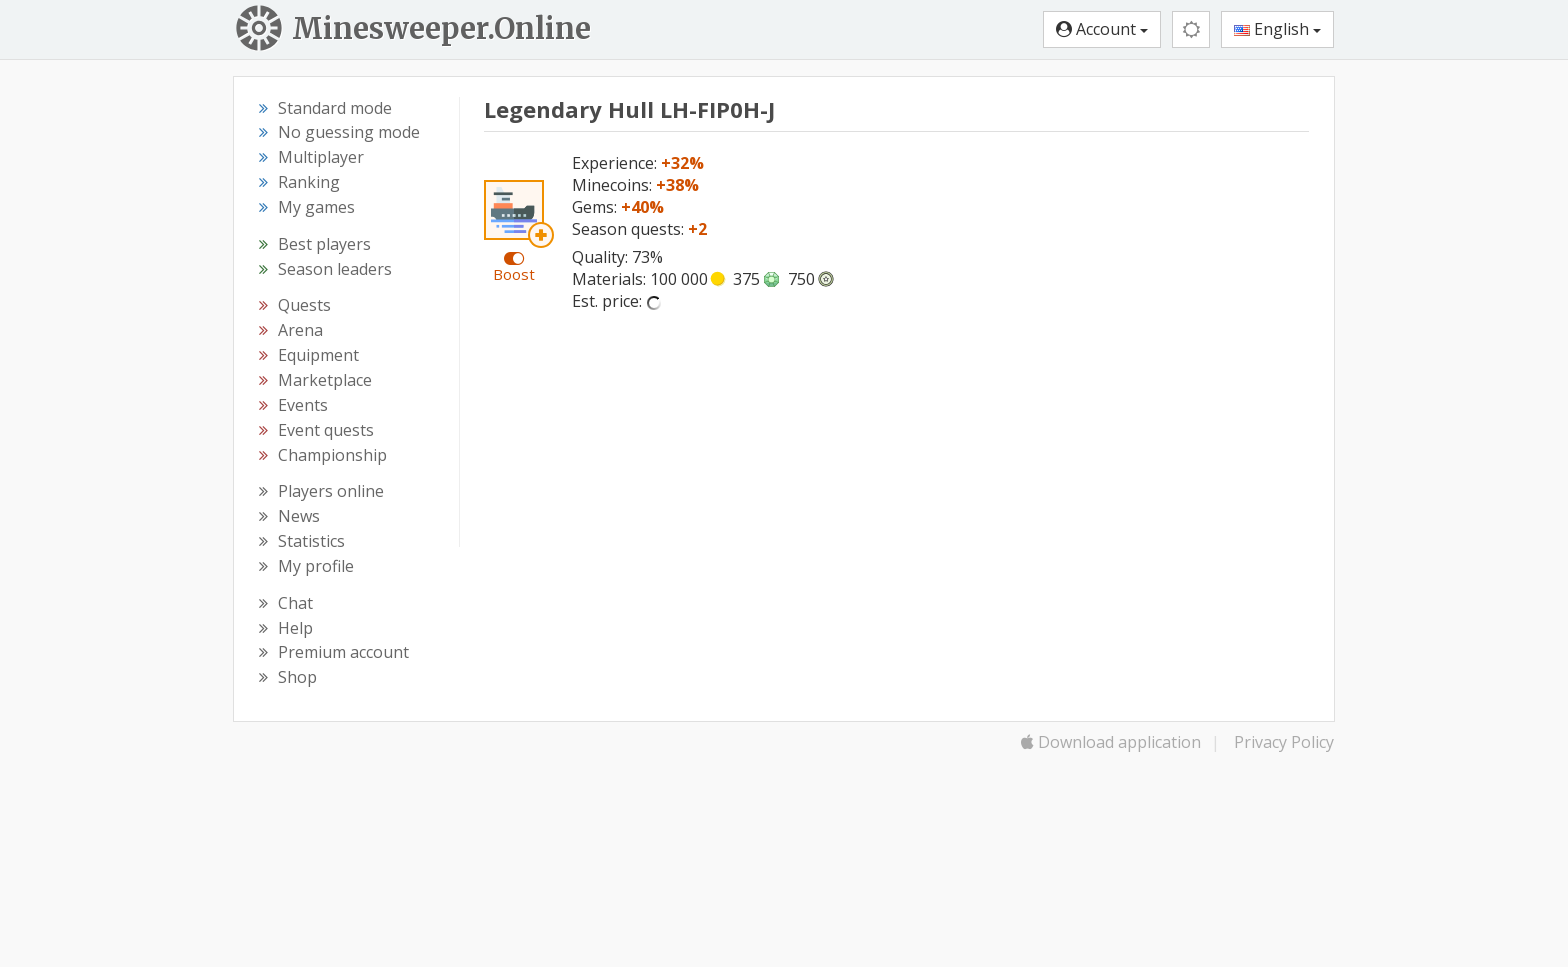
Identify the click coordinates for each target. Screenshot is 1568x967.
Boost (514, 274)
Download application (1111, 742)
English (1277, 29)
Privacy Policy (1284, 742)
